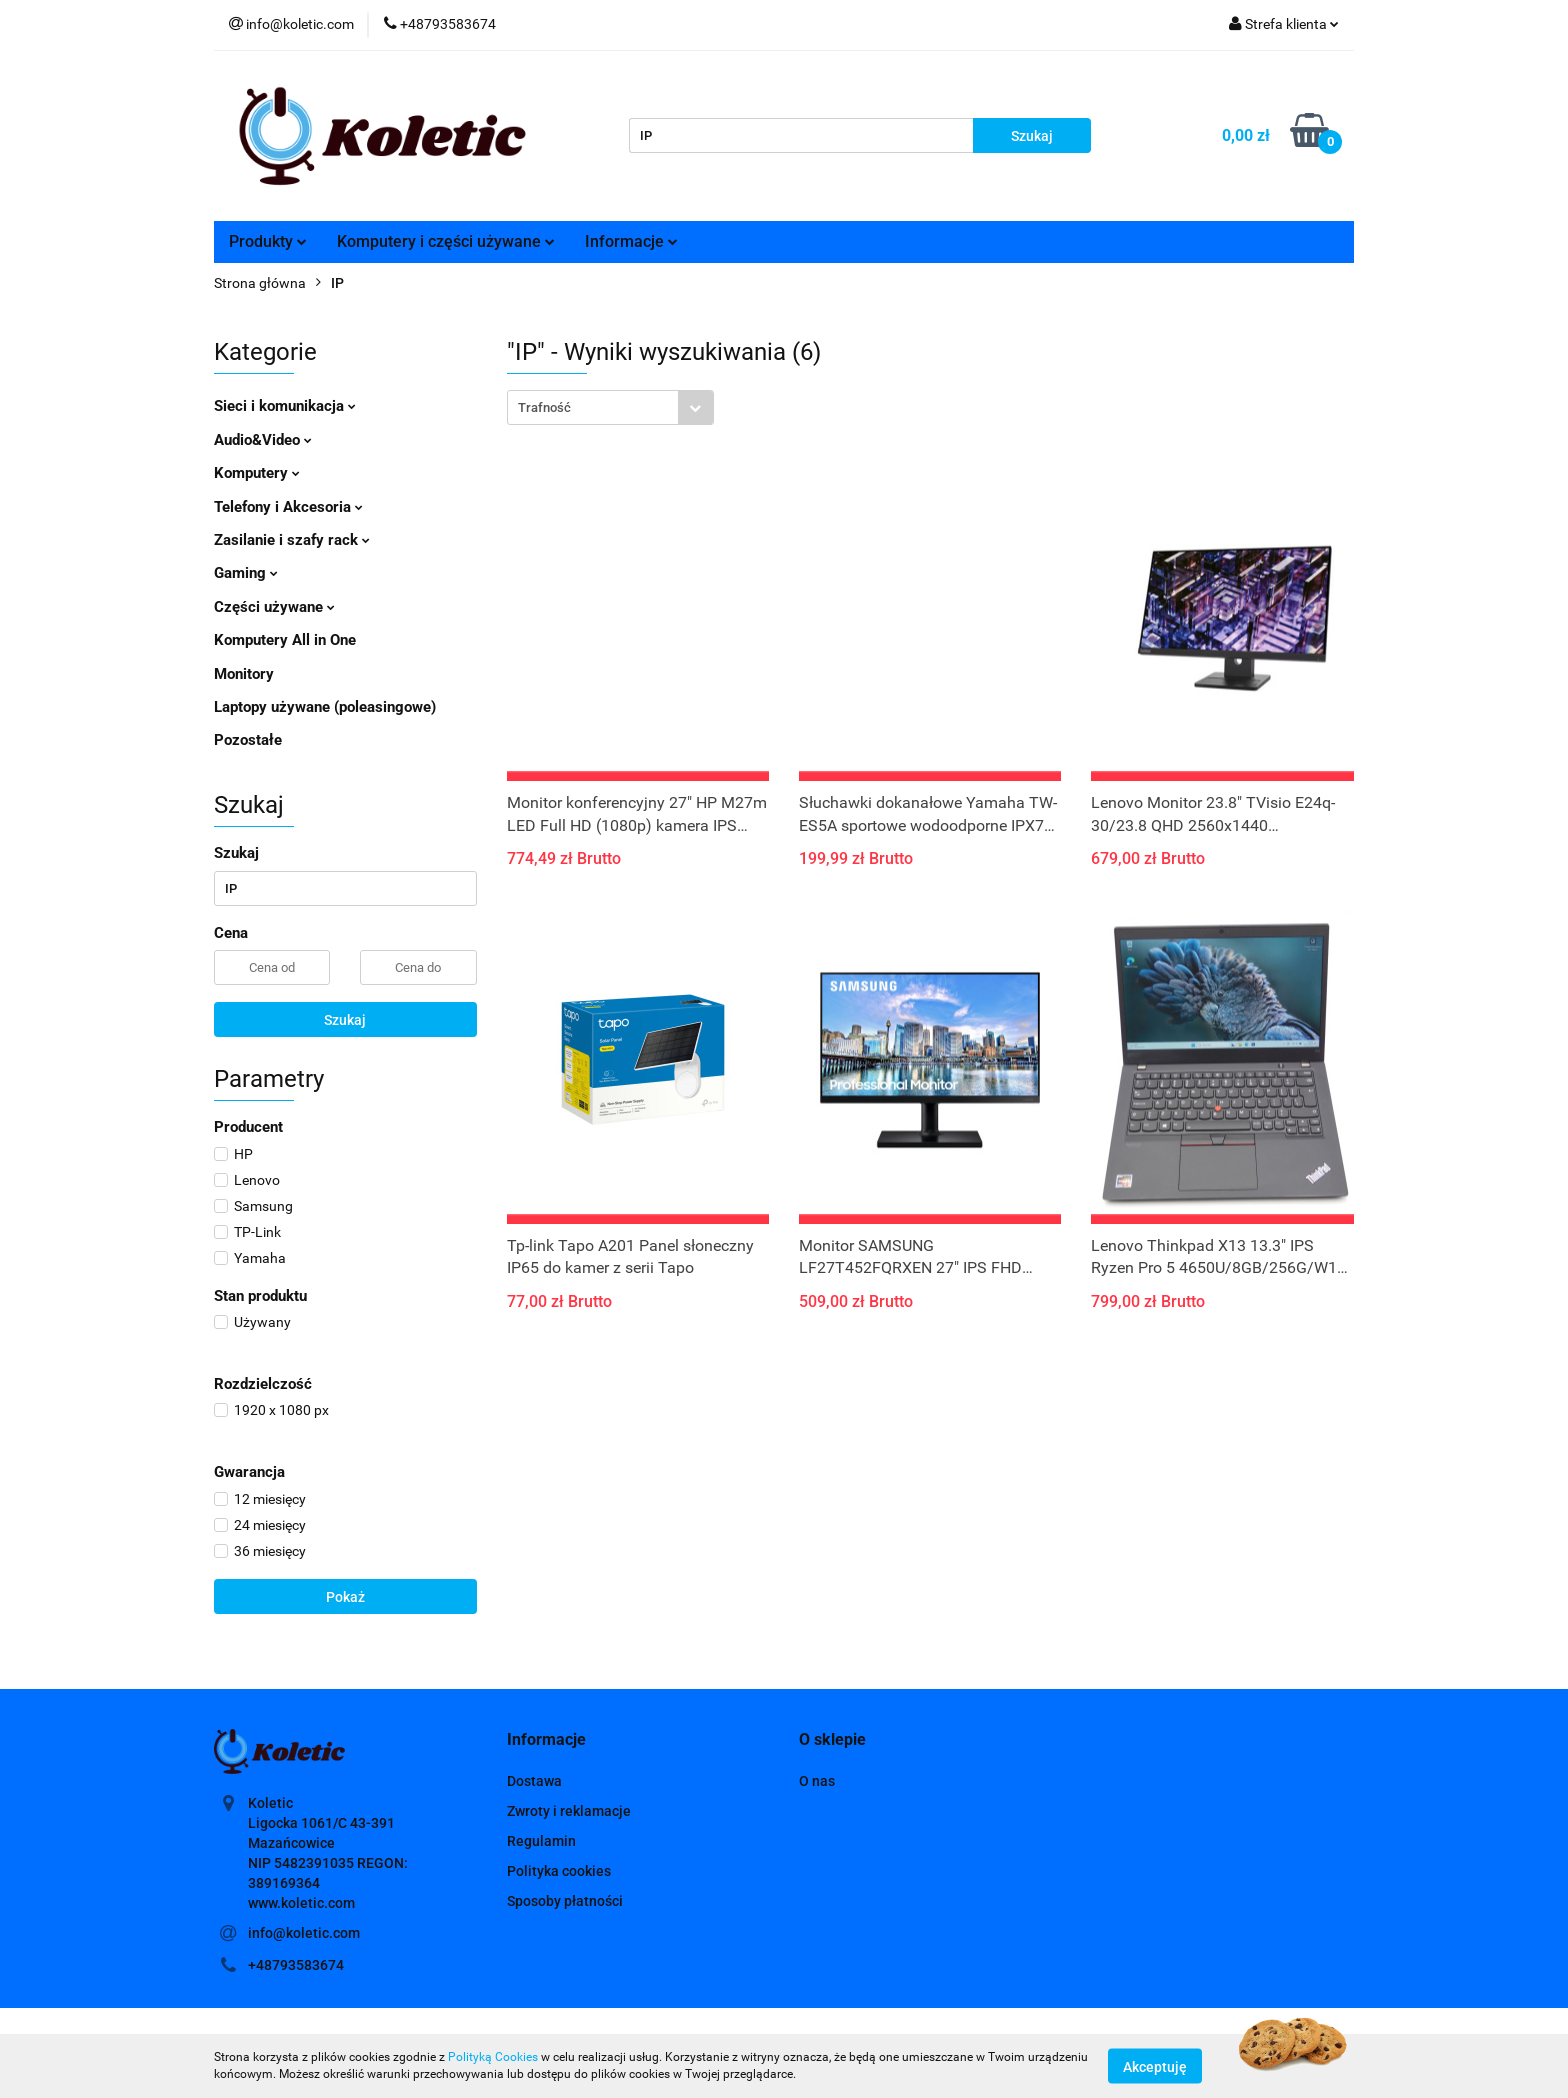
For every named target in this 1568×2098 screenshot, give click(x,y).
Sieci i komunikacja (285, 406)
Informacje (631, 241)
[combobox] (610, 407)
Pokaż (345, 1597)
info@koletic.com (304, 1933)
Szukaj (345, 1020)
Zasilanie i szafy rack (292, 540)
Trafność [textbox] (544, 407)
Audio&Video (263, 440)
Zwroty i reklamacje (569, 1811)
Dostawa (534, 1781)
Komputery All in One (285, 640)
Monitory (244, 674)
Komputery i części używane (446, 241)
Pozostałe (248, 740)
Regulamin (541, 1841)
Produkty (268, 241)
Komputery (257, 473)
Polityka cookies (559, 1871)
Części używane (274, 607)
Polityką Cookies (493, 2057)
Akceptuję (1155, 2066)
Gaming (246, 573)
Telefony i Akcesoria (288, 507)
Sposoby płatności (565, 1901)
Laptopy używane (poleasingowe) (325, 707)
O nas (817, 1781)
